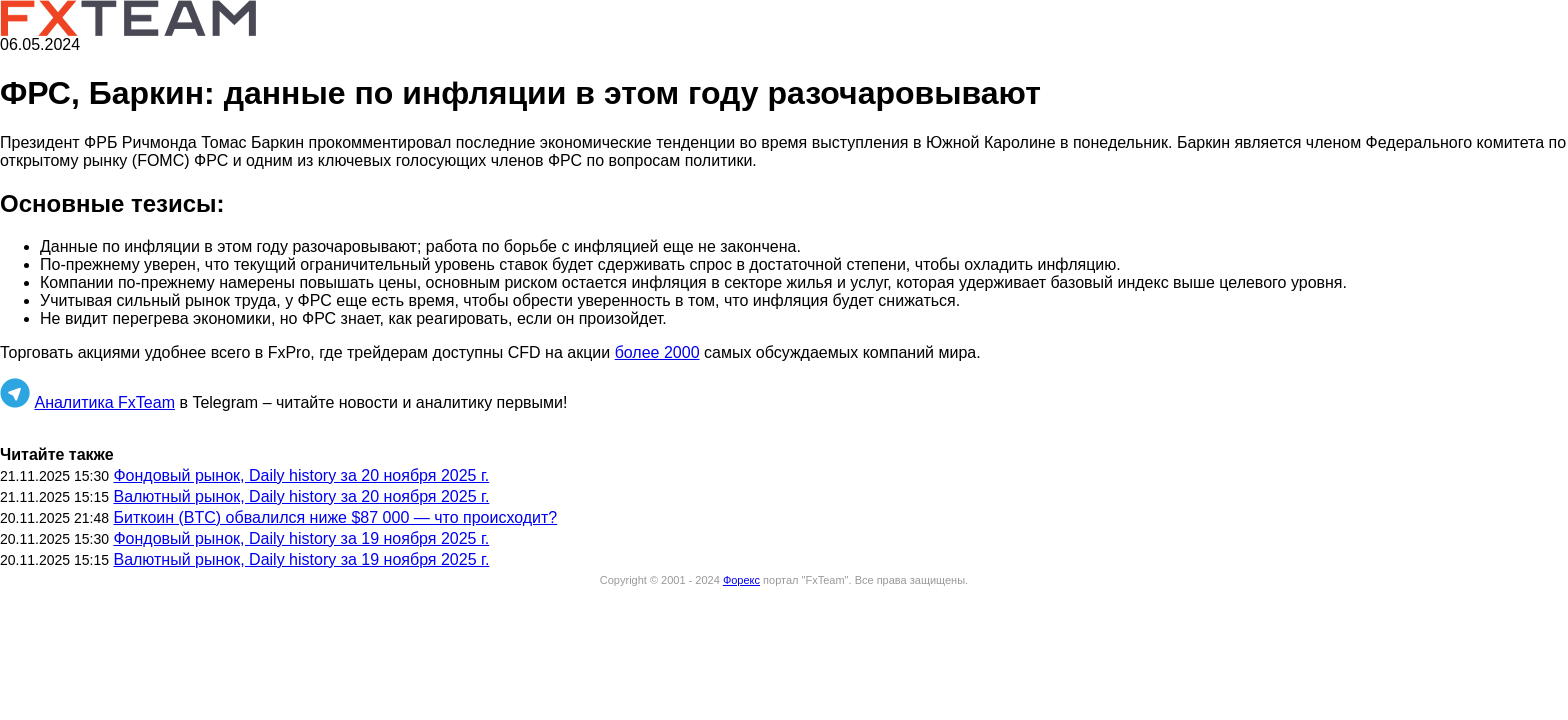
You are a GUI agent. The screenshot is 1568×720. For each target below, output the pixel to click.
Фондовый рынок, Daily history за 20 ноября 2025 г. (301, 475)
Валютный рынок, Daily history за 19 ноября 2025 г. (301, 559)
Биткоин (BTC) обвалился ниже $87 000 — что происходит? (335, 517)
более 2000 (657, 352)
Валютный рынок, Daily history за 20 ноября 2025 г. (301, 496)
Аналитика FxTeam (104, 402)
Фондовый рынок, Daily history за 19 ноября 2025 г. (301, 538)
